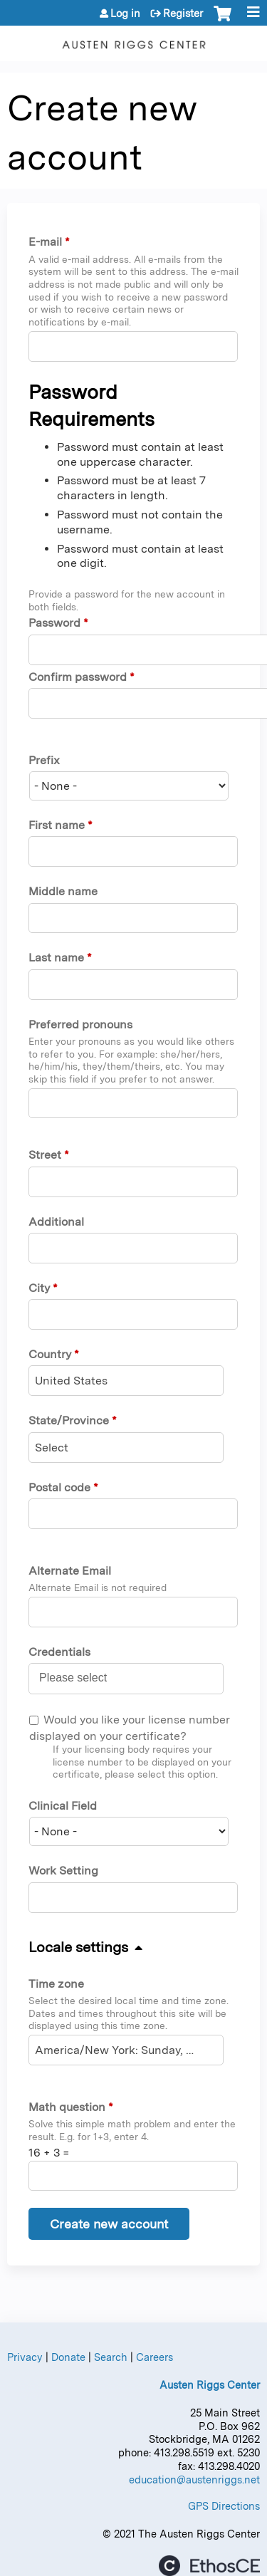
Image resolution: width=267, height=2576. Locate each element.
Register (183, 14)
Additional (56, 1222)
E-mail (45, 242)
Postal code (59, 1487)
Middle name (63, 891)
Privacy (25, 2357)
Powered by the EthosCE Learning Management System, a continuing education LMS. (209, 2565)
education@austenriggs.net (194, 2479)
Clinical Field (62, 1806)
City (39, 1288)
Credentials (59, 1652)
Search (110, 2357)
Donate (68, 2357)
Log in (125, 14)
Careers (154, 2357)
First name (56, 825)
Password (54, 623)
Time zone (56, 1984)
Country (49, 1354)
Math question (66, 2107)
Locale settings (78, 1947)
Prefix (44, 760)
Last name (56, 957)
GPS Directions (224, 2506)
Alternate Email (69, 1571)
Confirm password (77, 677)
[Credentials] (80, 1678)
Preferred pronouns (80, 1024)
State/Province (68, 1420)
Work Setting (63, 1870)
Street (44, 1155)
